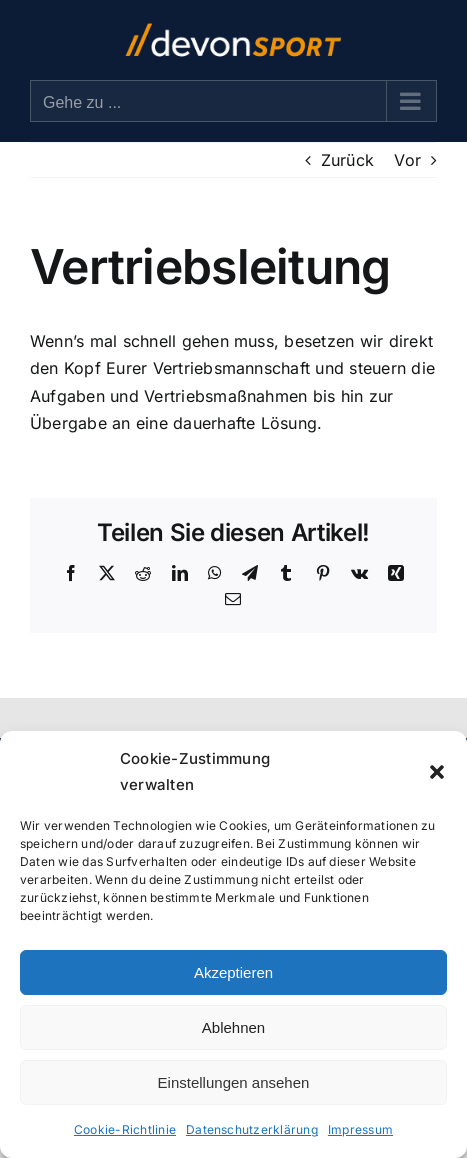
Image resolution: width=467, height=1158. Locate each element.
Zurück (347, 160)
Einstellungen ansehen (234, 1082)
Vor (407, 160)
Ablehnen (233, 1027)
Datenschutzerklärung (252, 1129)
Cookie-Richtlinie (125, 1129)
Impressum (360, 1129)
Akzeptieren (233, 972)
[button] (437, 772)
